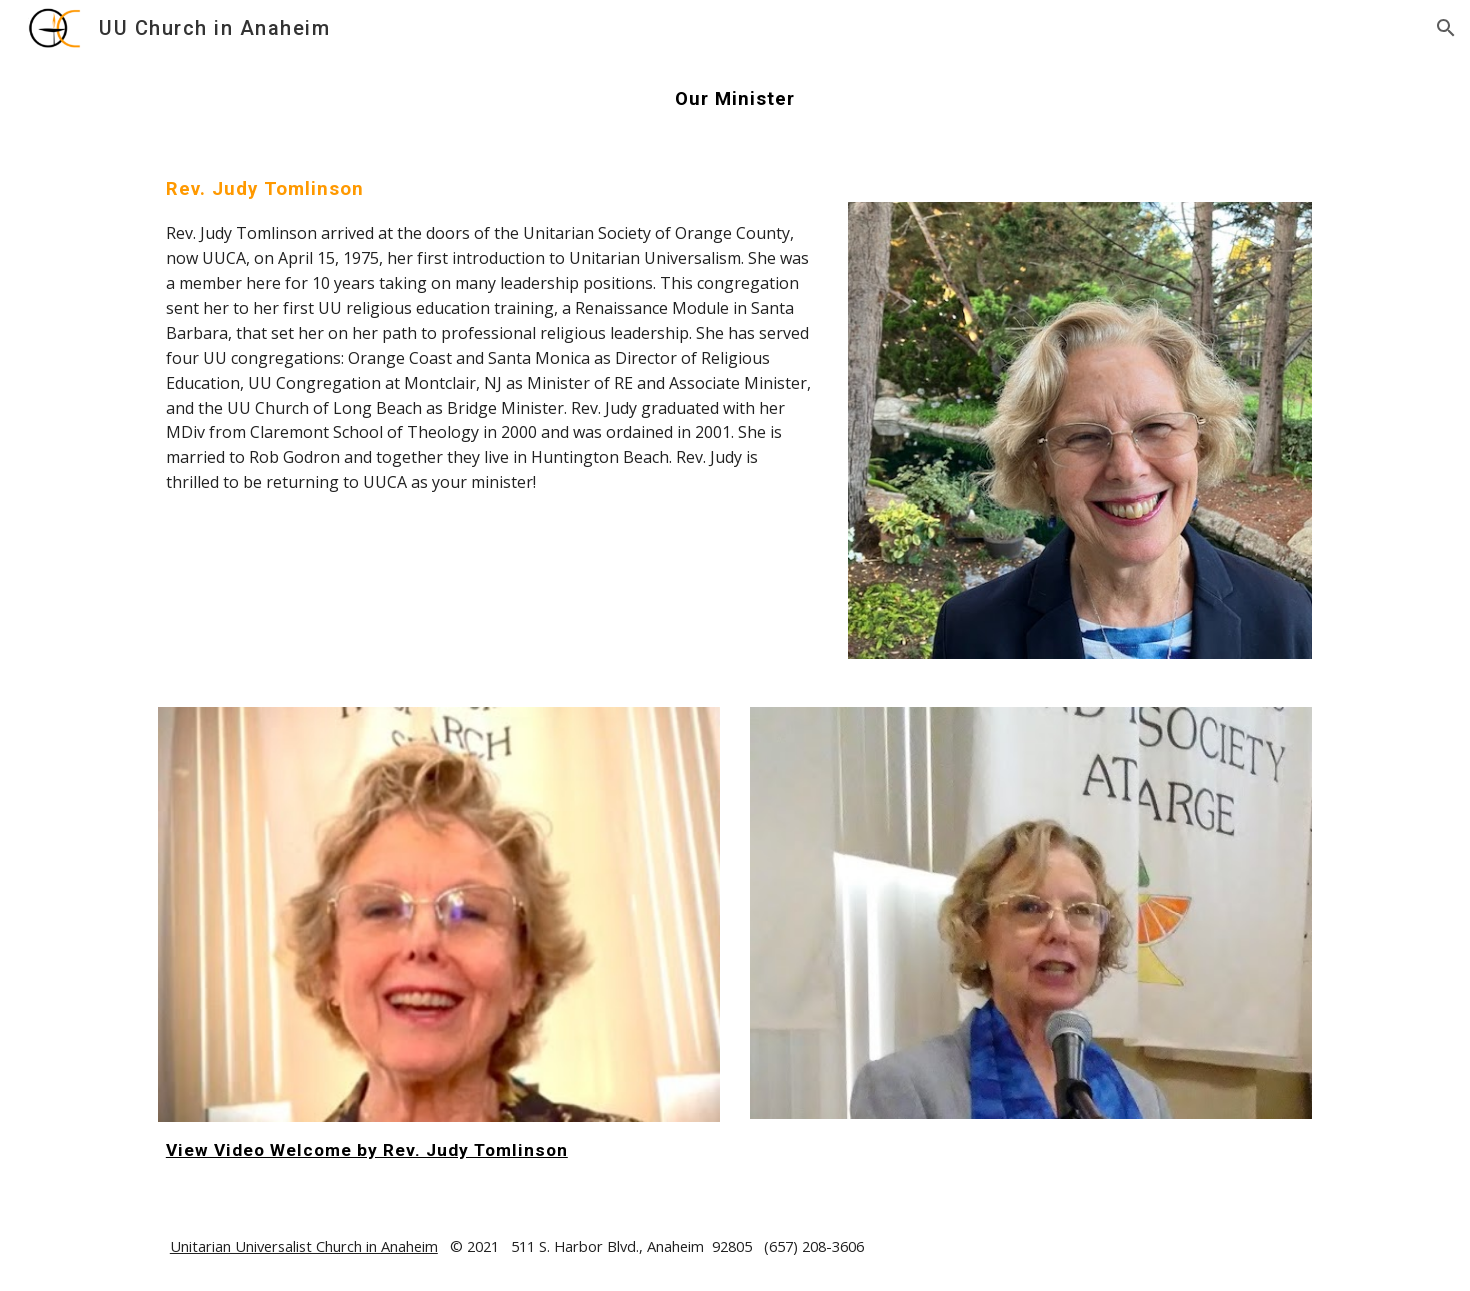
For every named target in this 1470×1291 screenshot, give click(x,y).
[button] (1446, 28)
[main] (735, 99)
